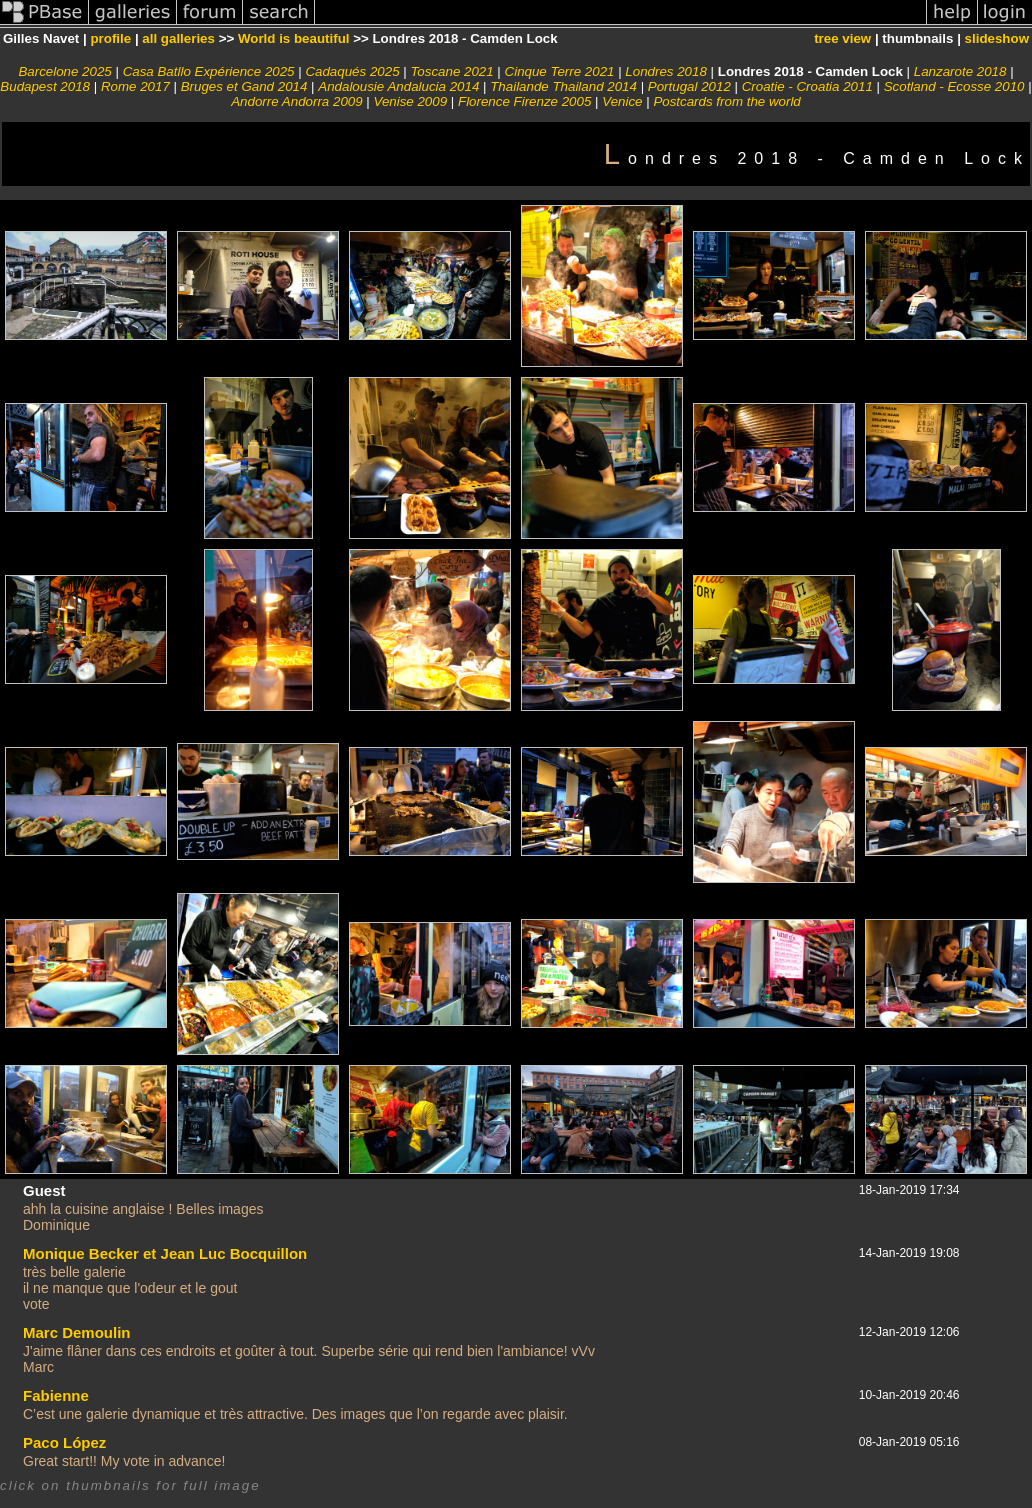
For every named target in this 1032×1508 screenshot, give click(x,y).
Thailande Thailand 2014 (563, 86)
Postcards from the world (726, 101)
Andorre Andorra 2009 (296, 101)
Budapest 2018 (45, 86)
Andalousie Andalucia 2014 (398, 86)
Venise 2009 (411, 101)
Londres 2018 (666, 71)
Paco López (64, 1442)
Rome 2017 (135, 86)
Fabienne (56, 1395)
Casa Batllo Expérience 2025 (209, 71)
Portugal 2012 (689, 86)
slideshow (997, 38)
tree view (842, 38)
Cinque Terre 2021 (560, 71)
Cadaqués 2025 (352, 71)
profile (110, 38)
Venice (622, 101)
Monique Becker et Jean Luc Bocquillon (165, 1253)
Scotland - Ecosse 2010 (954, 86)
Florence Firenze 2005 (524, 101)
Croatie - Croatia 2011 (807, 86)
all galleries (178, 38)
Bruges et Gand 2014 (244, 86)
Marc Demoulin (77, 1332)
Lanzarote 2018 (960, 71)
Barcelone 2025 (64, 71)
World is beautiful (294, 38)
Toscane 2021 (451, 71)
